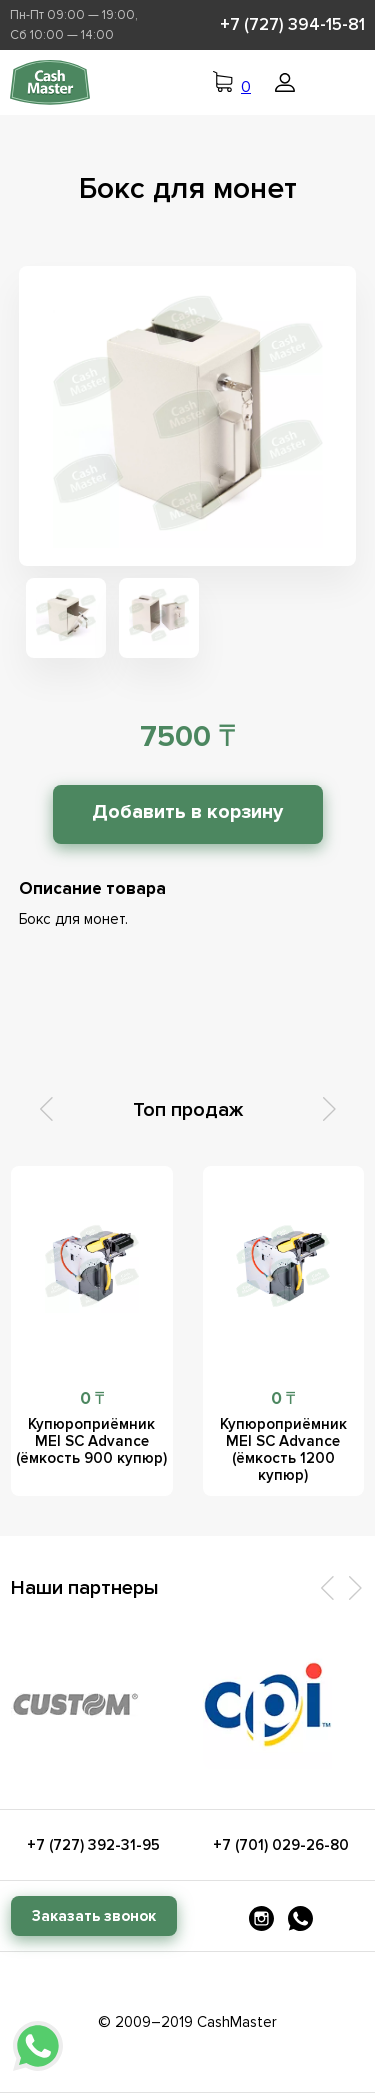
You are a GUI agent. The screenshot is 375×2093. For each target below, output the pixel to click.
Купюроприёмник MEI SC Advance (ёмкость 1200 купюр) (283, 1449)
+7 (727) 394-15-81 (292, 24)
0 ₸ (92, 1398)
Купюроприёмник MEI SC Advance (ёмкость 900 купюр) (91, 1441)
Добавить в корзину (187, 812)
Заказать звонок (94, 1916)
